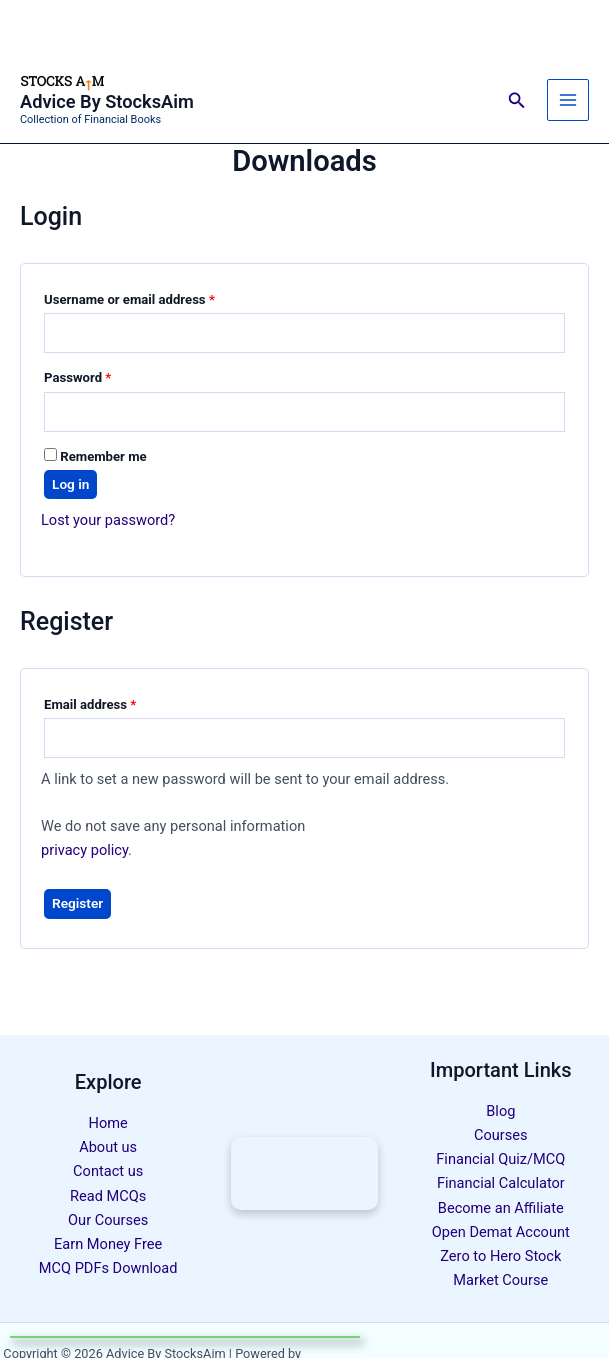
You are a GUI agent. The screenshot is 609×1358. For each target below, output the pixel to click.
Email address (116, 702)
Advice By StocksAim (107, 101)
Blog (500, 1111)
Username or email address (155, 297)
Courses (501, 1135)
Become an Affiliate (501, 1208)
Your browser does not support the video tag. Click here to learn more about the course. (304, 1173)
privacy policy (84, 850)
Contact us (108, 1171)
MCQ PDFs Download (108, 1268)
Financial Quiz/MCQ (500, 1159)
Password (103, 375)
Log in (70, 484)
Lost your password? (108, 520)
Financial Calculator (501, 1183)
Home (108, 1123)
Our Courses (108, 1220)
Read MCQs (108, 1196)
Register (77, 903)
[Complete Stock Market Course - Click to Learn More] (304, 1173)
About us (108, 1147)
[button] (517, 100)
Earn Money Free (108, 1244)
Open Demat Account (501, 1232)
